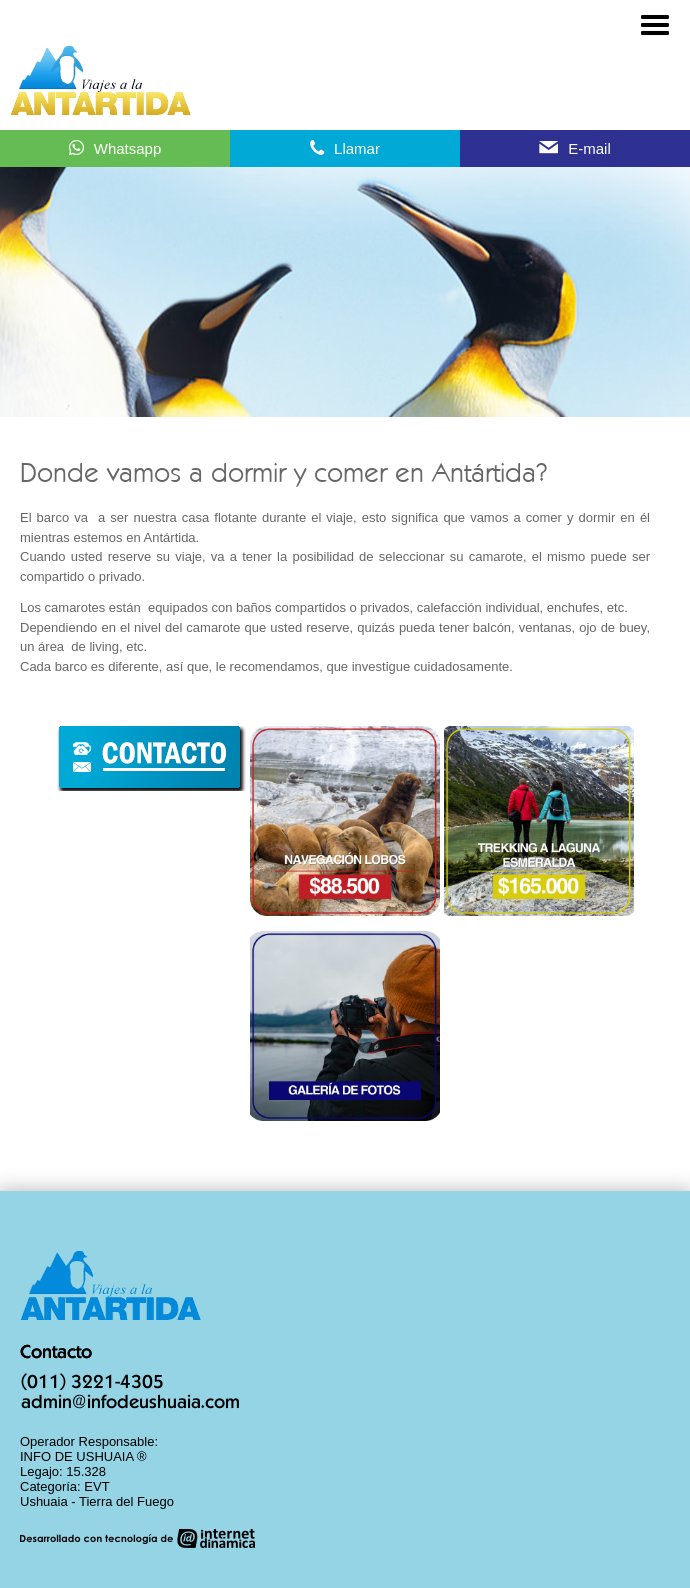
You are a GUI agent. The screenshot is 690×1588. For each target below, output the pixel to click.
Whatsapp (128, 148)
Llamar (357, 148)
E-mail (589, 148)
